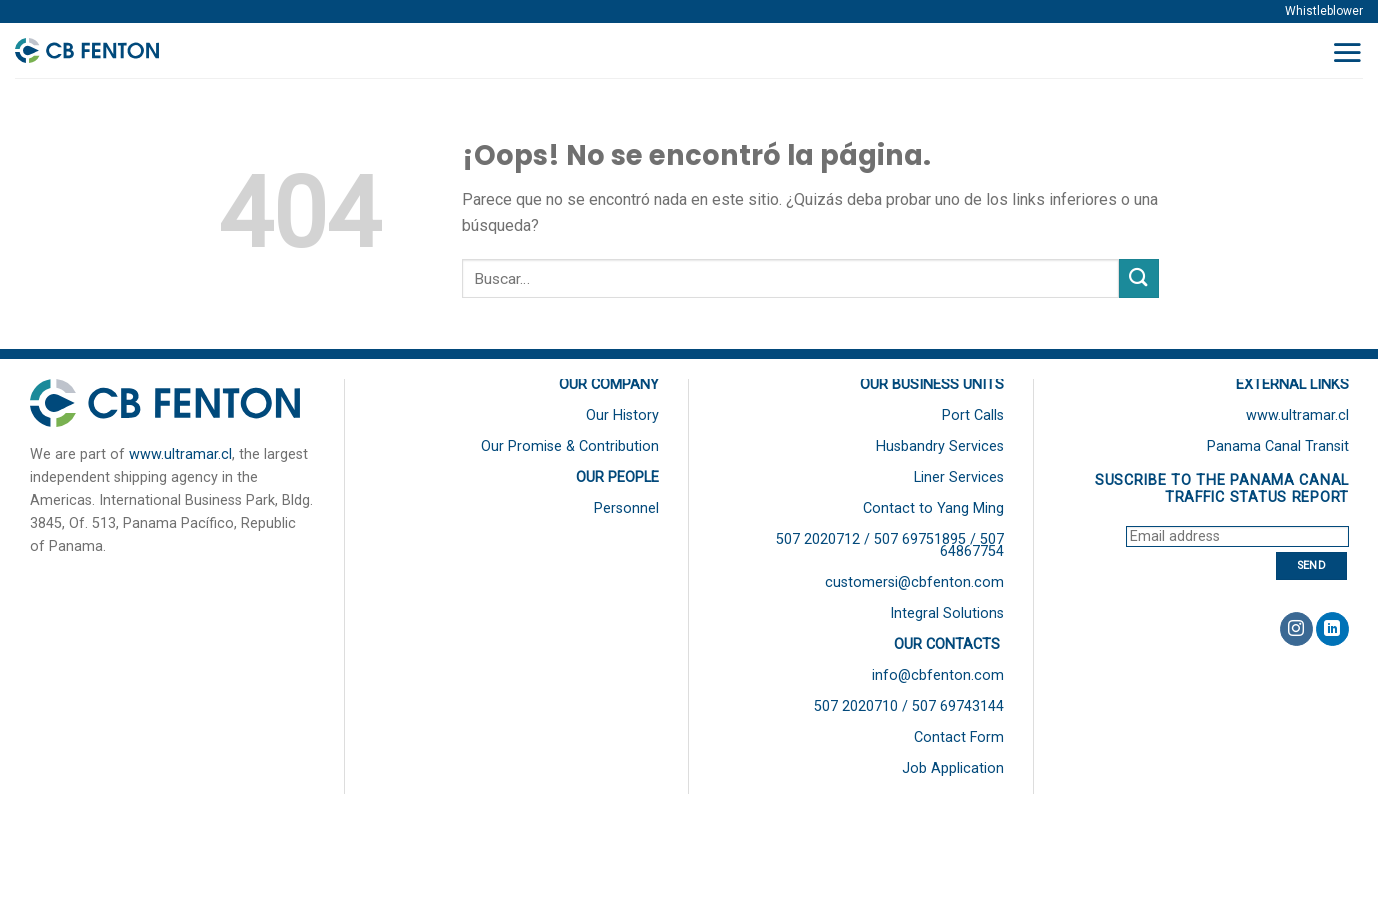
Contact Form (959, 737)
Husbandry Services (940, 446)
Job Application (953, 768)
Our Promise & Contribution (570, 446)
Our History (622, 415)
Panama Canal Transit (1278, 446)
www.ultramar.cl (180, 454)
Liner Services (959, 477)
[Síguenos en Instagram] (1296, 629)
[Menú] (1347, 52)
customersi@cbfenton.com (914, 582)
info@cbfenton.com (938, 675)
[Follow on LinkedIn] (1332, 629)
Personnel (626, 508)
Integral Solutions (947, 613)
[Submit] (1139, 278)
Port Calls (973, 415)
